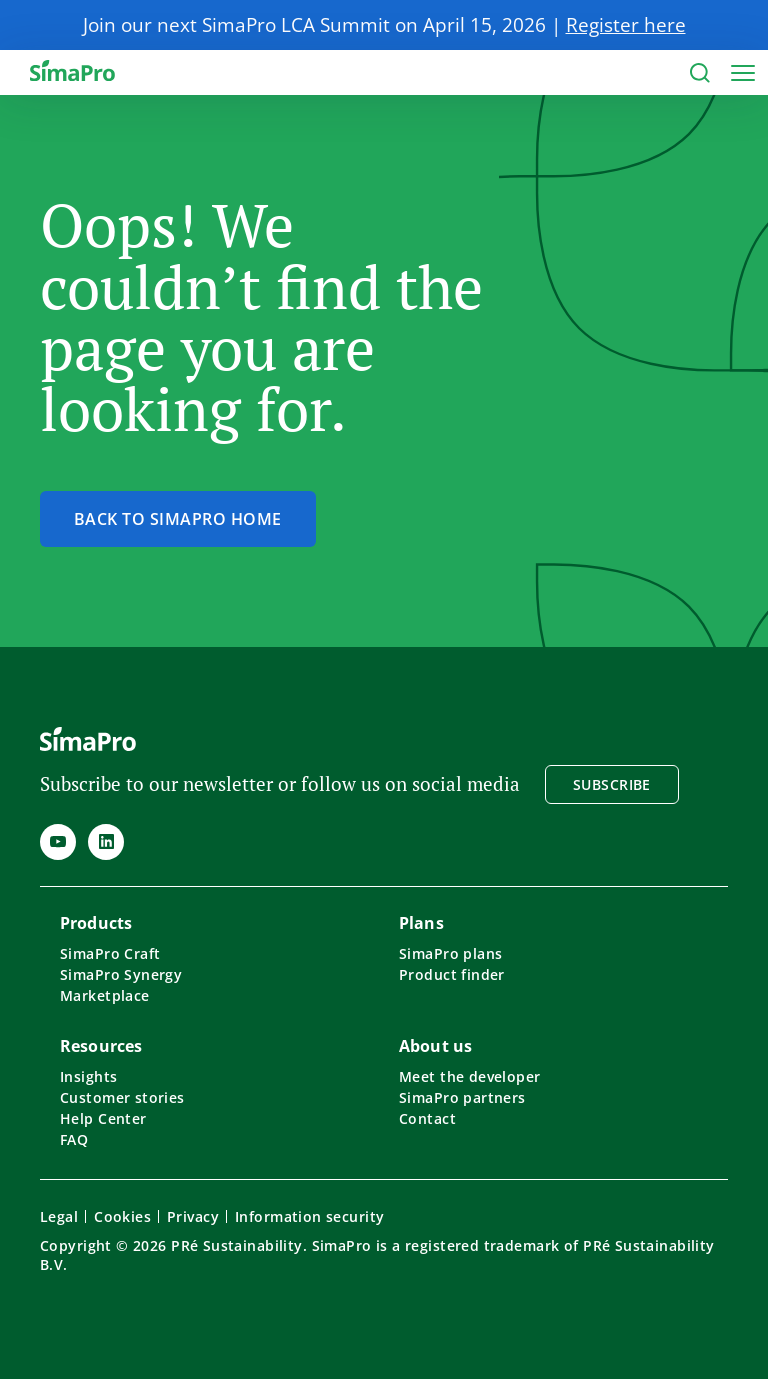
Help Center (103, 1118)
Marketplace (105, 995)
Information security (309, 1216)
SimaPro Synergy (121, 974)
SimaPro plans (450, 953)
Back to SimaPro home (178, 519)
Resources (101, 1046)
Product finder (452, 974)
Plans (421, 923)
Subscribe (612, 784)
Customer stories (122, 1097)
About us (435, 1046)
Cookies (122, 1216)
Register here (626, 24)
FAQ (74, 1139)
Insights (88, 1076)
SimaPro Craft (110, 953)
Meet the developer (470, 1076)
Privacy (193, 1216)
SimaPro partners (462, 1097)
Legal (59, 1216)
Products (96, 923)
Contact (427, 1118)
